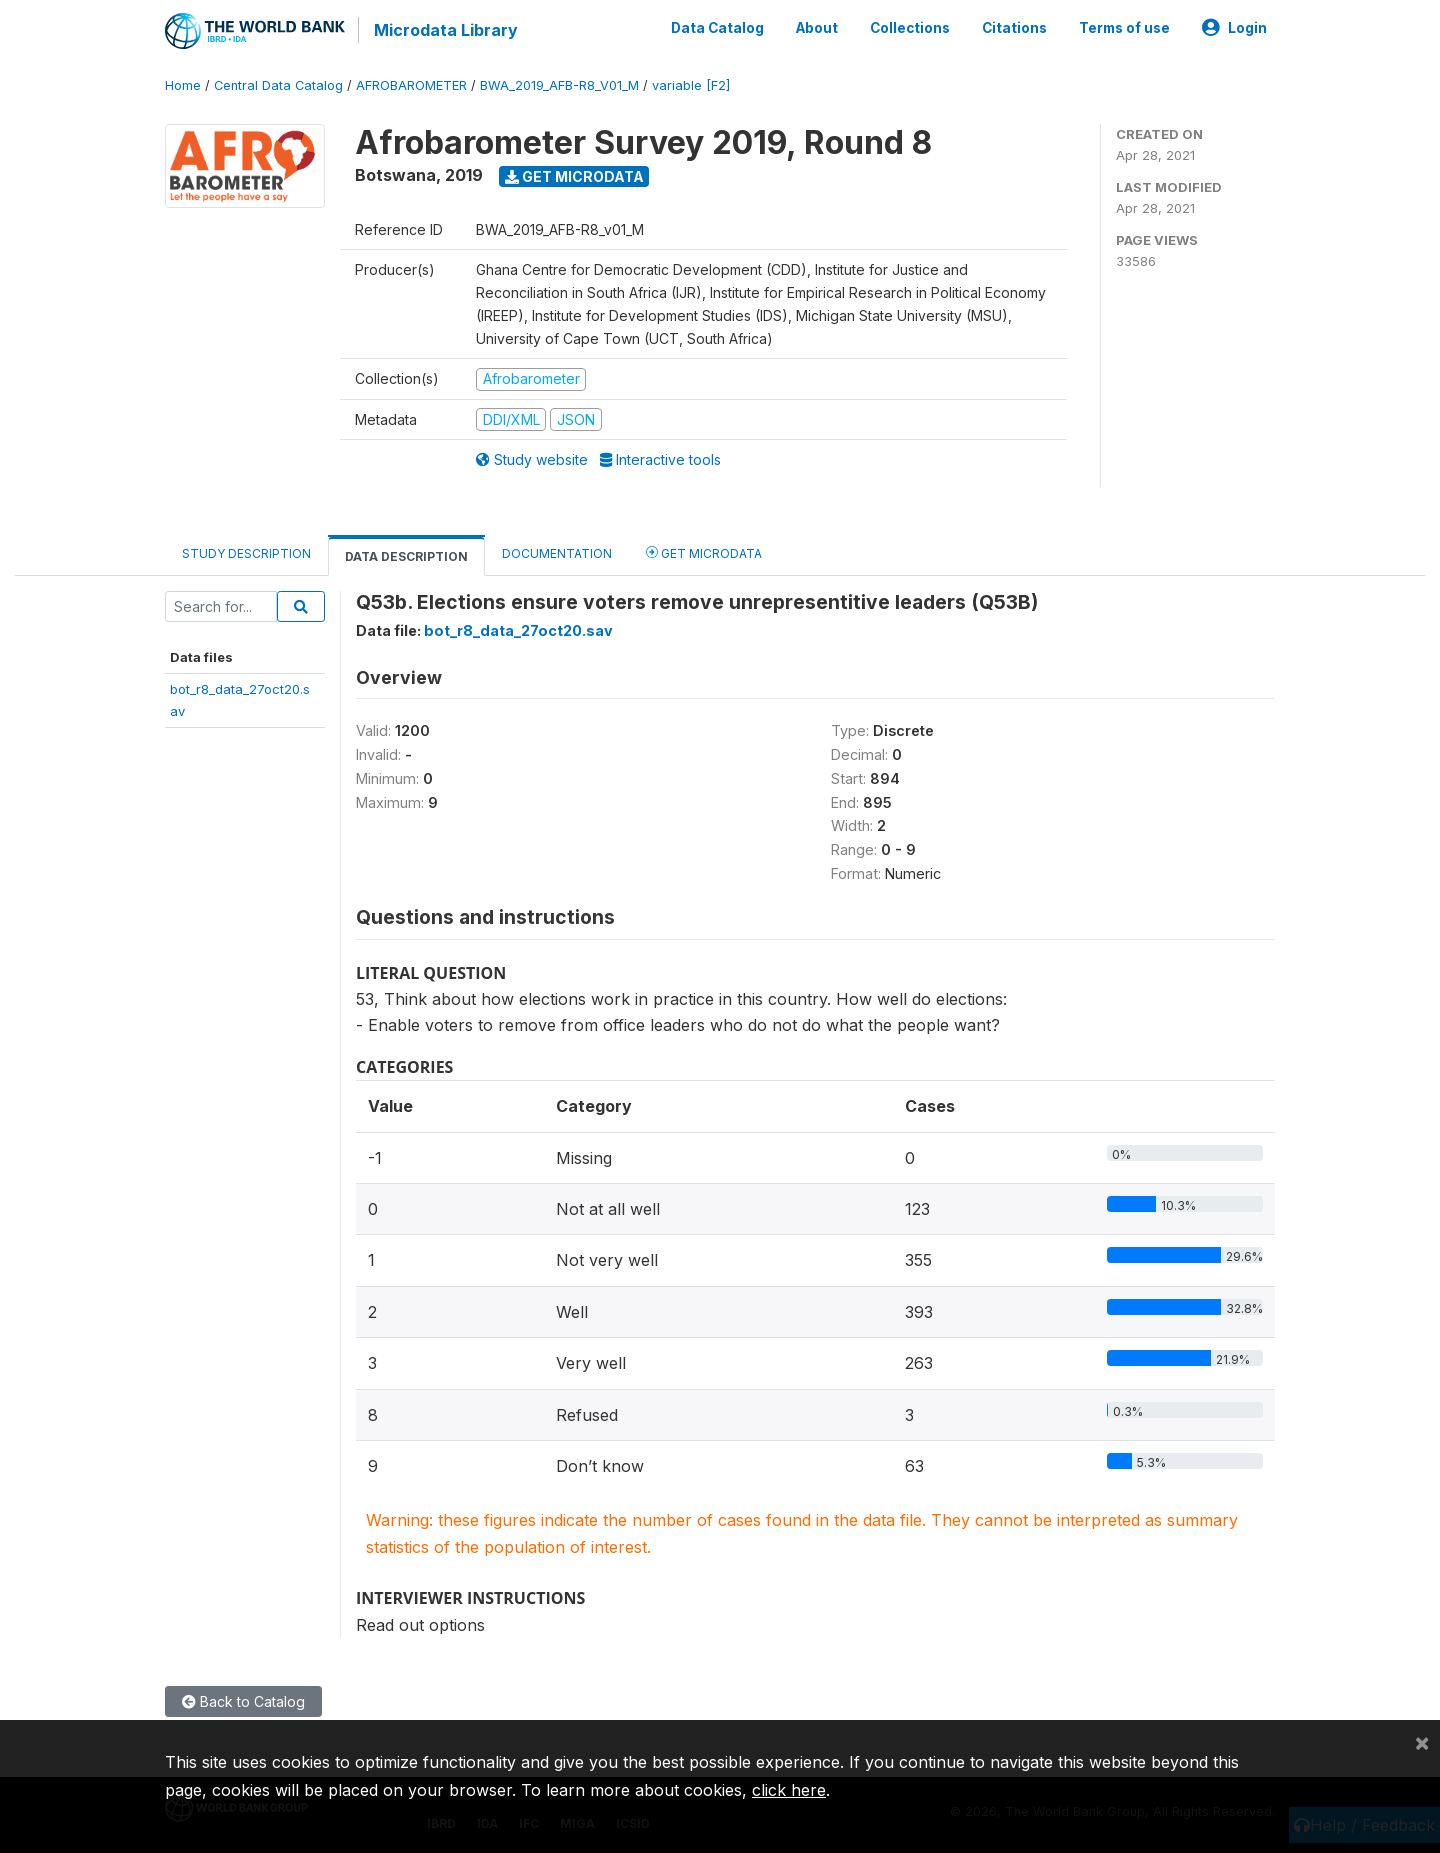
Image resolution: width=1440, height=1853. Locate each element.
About (817, 28)
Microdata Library (445, 30)
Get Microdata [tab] (704, 551)
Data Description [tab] (406, 555)
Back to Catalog (243, 1700)
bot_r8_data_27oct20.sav (518, 629)
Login (1234, 28)
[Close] (1422, 1742)
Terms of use (1124, 28)
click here (789, 1790)
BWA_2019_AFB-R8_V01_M (559, 84)
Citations (1014, 28)
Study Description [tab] (246, 552)
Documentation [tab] (557, 552)
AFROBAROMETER (411, 84)
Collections (910, 28)
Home (183, 84)
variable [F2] (691, 84)
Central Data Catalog (278, 84)
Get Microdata (574, 175)
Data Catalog (717, 28)
